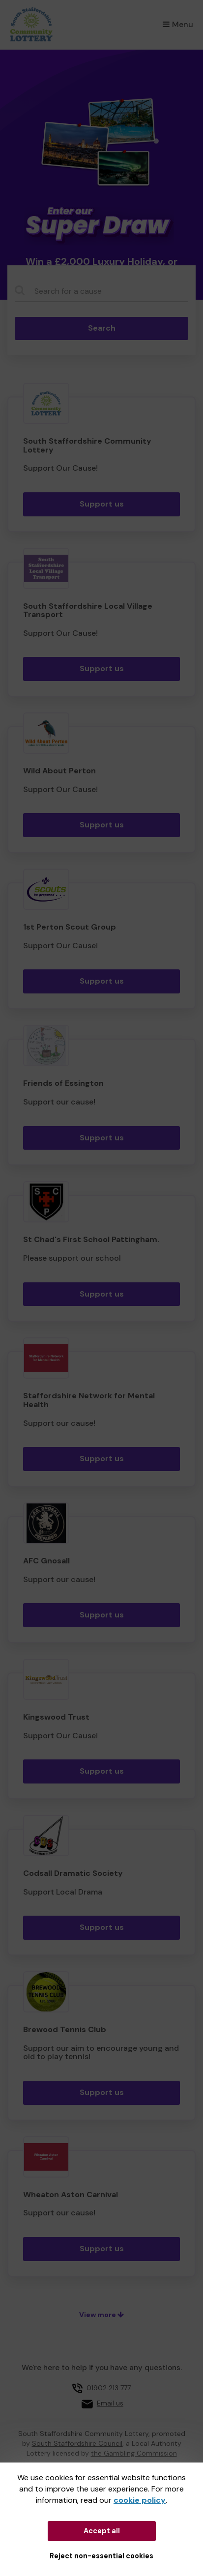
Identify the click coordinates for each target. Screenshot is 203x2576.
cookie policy (140, 2500)
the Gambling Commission (134, 2453)
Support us (102, 504)
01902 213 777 (109, 2387)
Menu (178, 24)
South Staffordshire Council (77, 2443)
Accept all (102, 2530)
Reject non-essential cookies (101, 2555)
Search (102, 328)
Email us (110, 2403)
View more (101, 2314)
